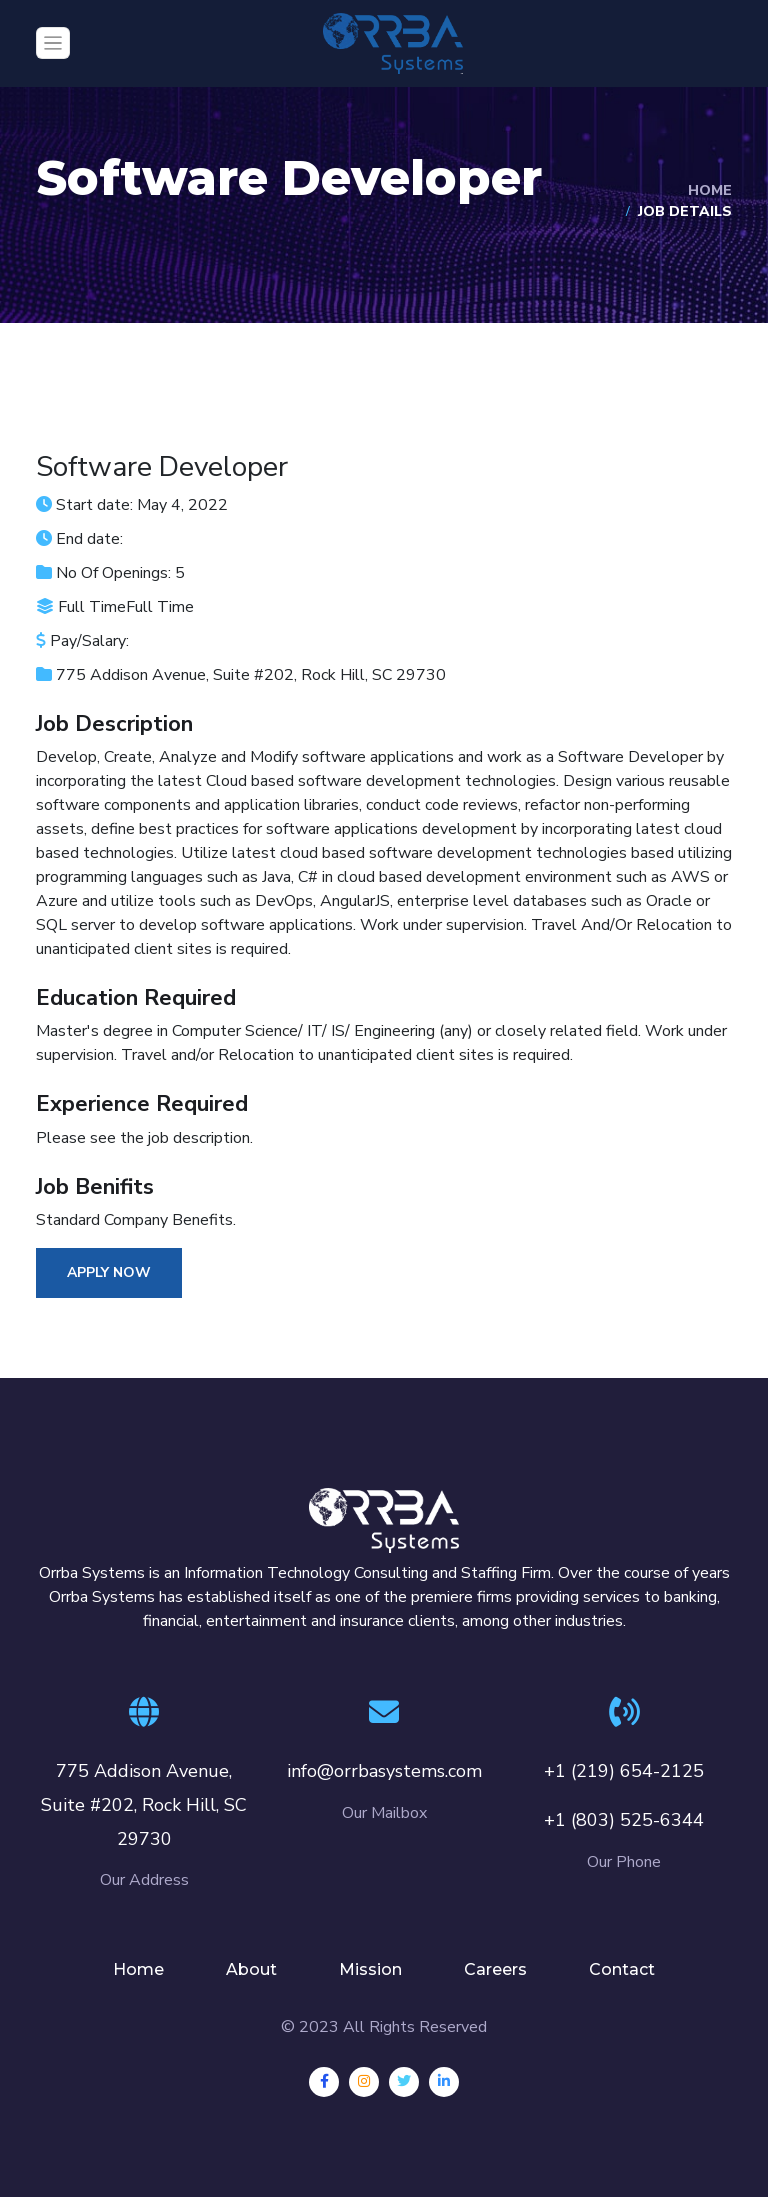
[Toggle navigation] (53, 43)
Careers (495, 1969)
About (251, 1969)
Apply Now (109, 1272)
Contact (622, 1969)
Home (710, 190)
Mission (370, 1969)
